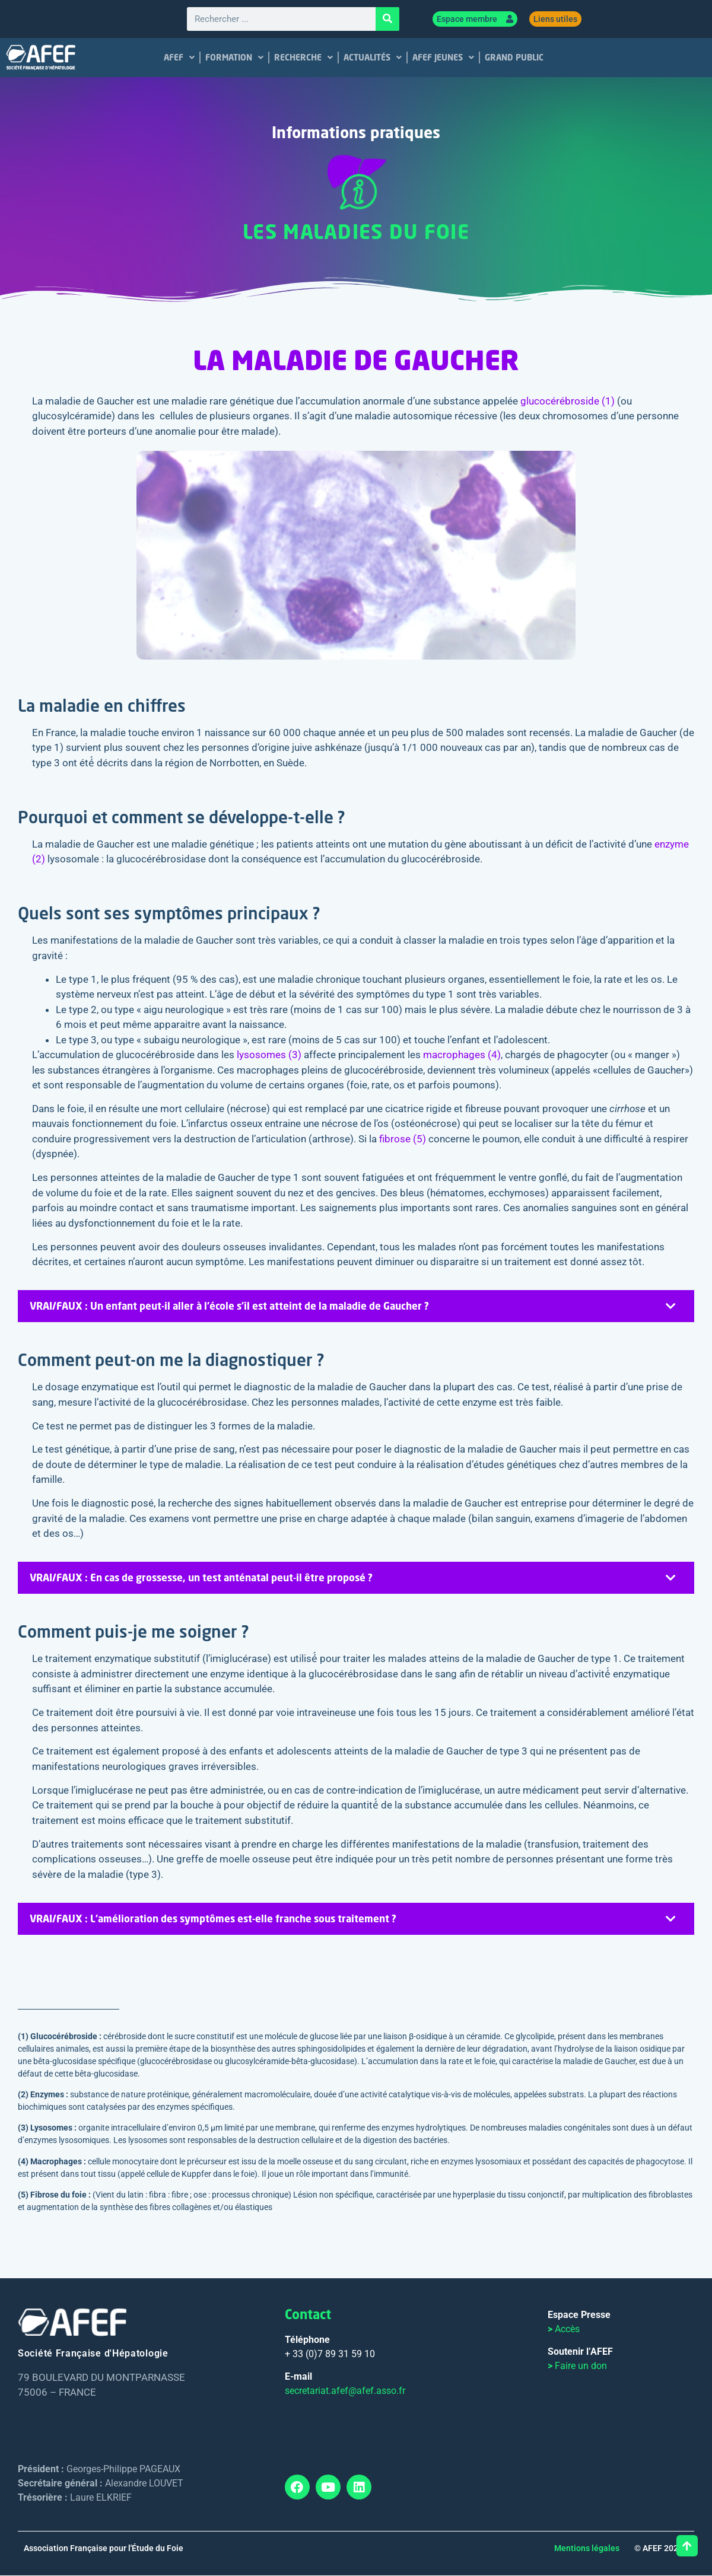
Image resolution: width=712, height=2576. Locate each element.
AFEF (179, 58)
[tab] (356, 1307)
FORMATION (234, 58)
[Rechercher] (387, 19)
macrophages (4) (462, 1055)
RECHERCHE (303, 58)
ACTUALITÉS (373, 58)
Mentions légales (586, 2548)
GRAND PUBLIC (514, 58)
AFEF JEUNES (443, 58)
